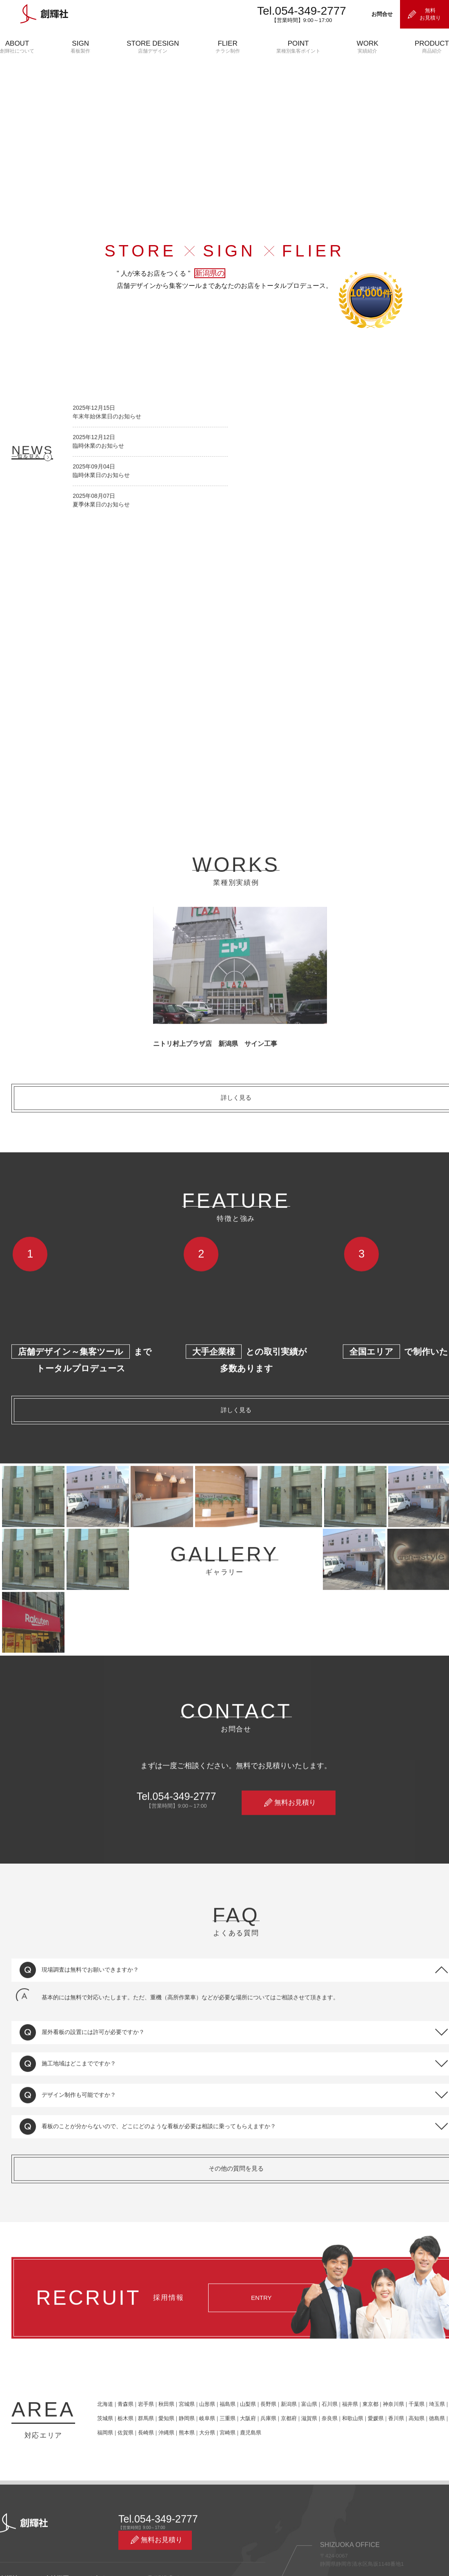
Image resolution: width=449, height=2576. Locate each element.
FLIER (228, 47)
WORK (367, 47)
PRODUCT (432, 47)
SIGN (80, 47)
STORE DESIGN (153, 47)
